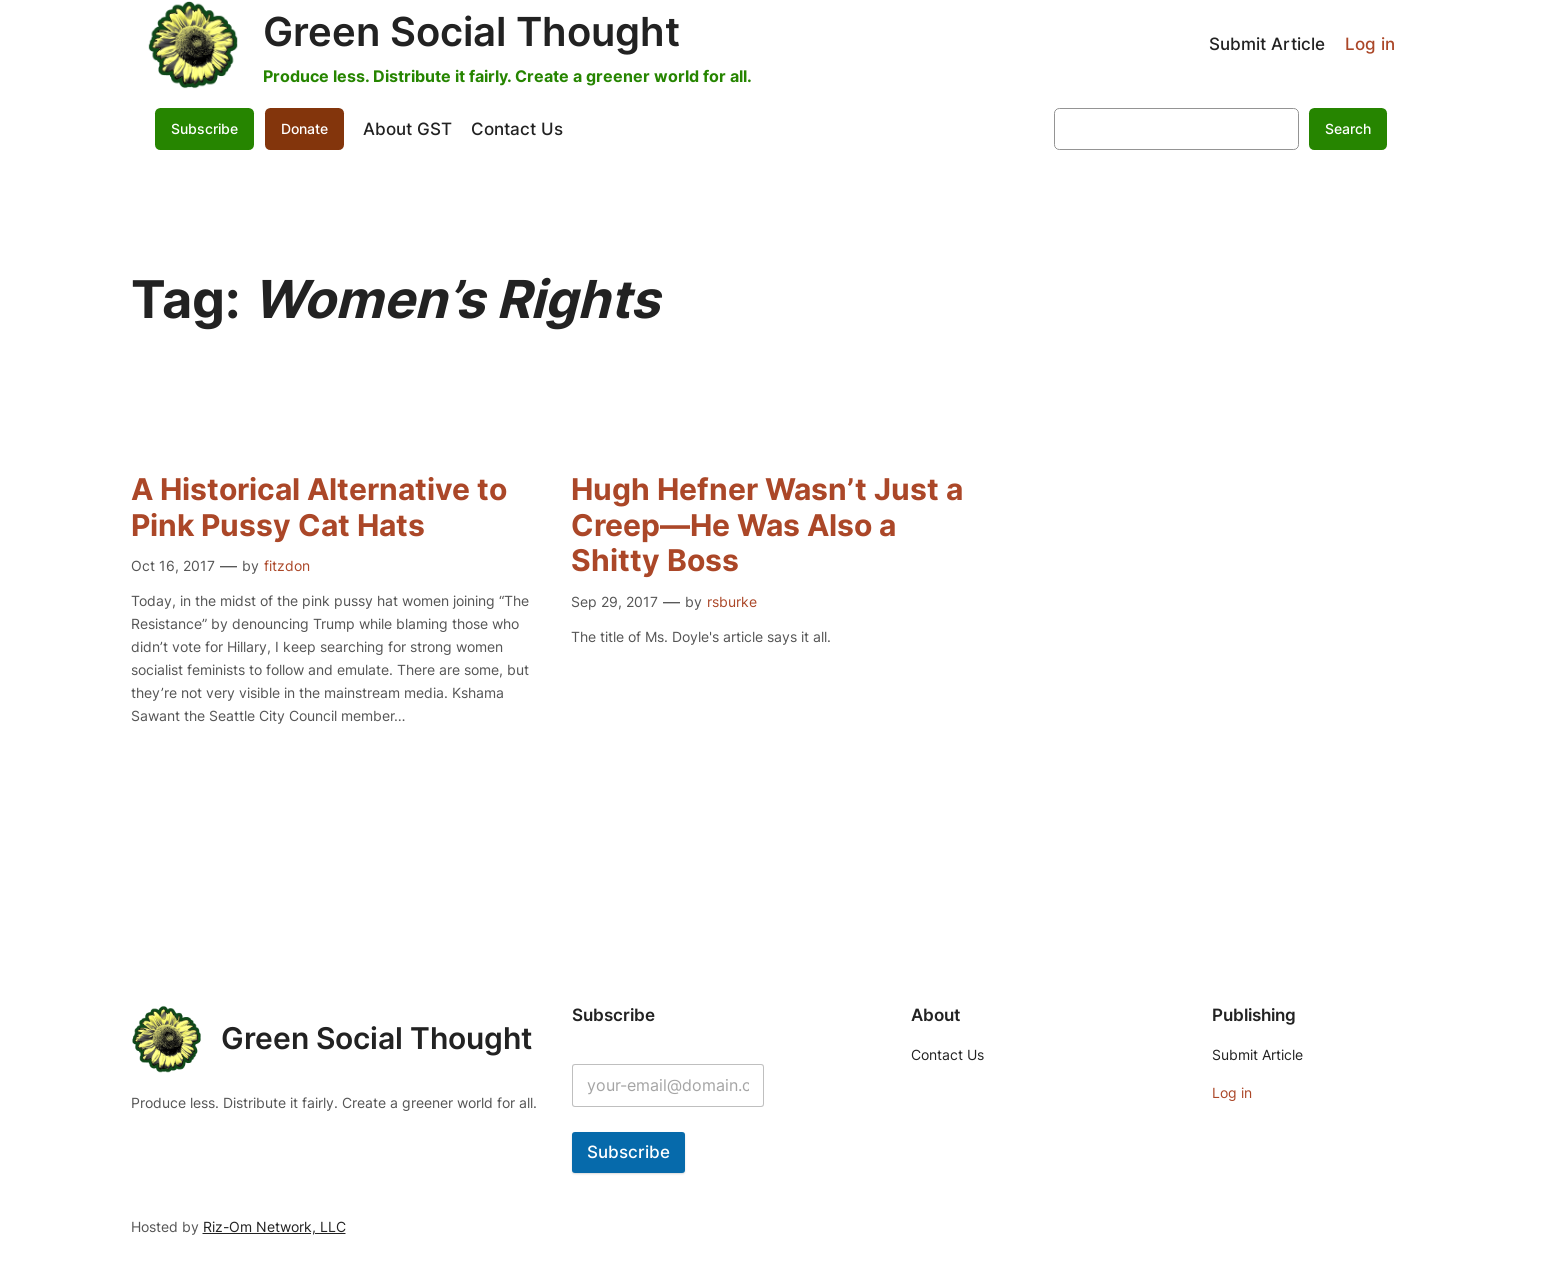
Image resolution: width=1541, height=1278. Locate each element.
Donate (304, 128)
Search (1348, 128)
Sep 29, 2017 (614, 601)
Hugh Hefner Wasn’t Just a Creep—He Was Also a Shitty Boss (767, 525)
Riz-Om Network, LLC (274, 1226)
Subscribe (204, 128)
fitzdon (287, 565)
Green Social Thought (471, 31)
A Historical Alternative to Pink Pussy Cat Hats (319, 507)
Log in (1370, 44)
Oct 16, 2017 (173, 565)
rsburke (732, 601)
